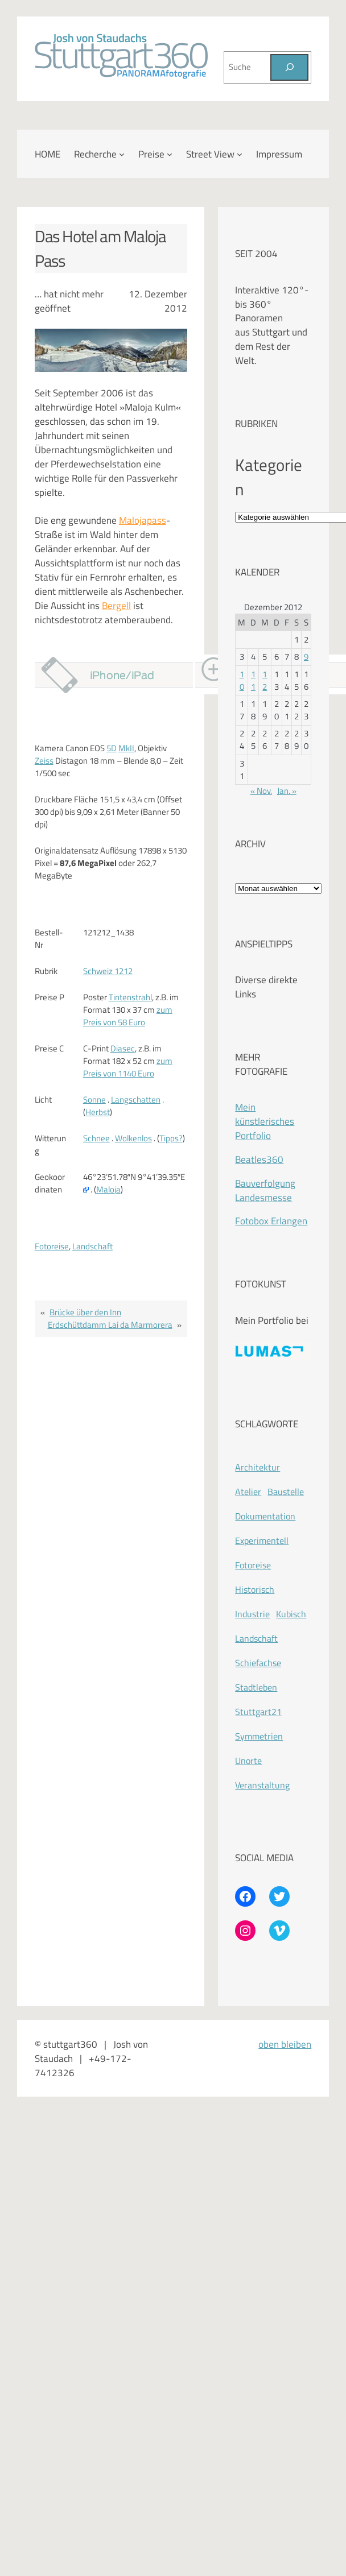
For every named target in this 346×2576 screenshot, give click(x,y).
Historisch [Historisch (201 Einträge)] (254, 1589)
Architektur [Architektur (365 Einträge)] (257, 1467)
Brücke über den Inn (85, 1312)
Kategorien (268, 477)
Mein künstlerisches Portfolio (264, 1121)
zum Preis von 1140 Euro (127, 1067)
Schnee (96, 1138)
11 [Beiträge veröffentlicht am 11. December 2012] (253, 680)
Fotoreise (52, 1246)
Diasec (122, 1048)
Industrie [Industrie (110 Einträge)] (252, 1614)
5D (111, 748)
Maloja (108, 1189)
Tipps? (171, 1138)
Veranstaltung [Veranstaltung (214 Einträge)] (262, 1785)
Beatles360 (259, 1159)
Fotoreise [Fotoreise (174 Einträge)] (253, 1565)
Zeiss (44, 760)
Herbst (97, 1112)
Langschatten (135, 1099)
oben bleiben (284, 2044)
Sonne (94, 1099)
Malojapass (142, 520)
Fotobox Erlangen (271, 1221)
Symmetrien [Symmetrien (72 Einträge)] (259, 1736)
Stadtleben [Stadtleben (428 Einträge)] (256, 1687)
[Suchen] (289, 67)
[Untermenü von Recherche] (122, 154)
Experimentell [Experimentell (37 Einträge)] (262, 1540)
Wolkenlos (133, 1138)
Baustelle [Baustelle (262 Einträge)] (285, 1491)
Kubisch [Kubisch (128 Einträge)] (291, 1614)
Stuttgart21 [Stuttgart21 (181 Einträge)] (258, 1711)
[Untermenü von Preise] (169, 154)
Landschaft (92, 1246)
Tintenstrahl (130, 997)
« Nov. (261, 790)
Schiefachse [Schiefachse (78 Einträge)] (258, 1663)
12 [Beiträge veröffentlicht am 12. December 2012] (264, 680)
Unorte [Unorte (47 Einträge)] (248, 1760)
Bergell (116, 605)
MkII (126, 748)
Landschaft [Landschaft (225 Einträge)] (256, 1638)
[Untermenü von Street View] (239, 154)
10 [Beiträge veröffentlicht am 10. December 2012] (242, 680)
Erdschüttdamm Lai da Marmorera (110, 1324)
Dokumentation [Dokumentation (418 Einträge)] (265, 1516)
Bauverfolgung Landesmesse (265, 1190)
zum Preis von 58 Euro (127, 1016)
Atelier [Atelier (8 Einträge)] (248, 1491)
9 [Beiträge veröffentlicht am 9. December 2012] (306, 656)
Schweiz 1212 (108, 971)
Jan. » (286, 790)
